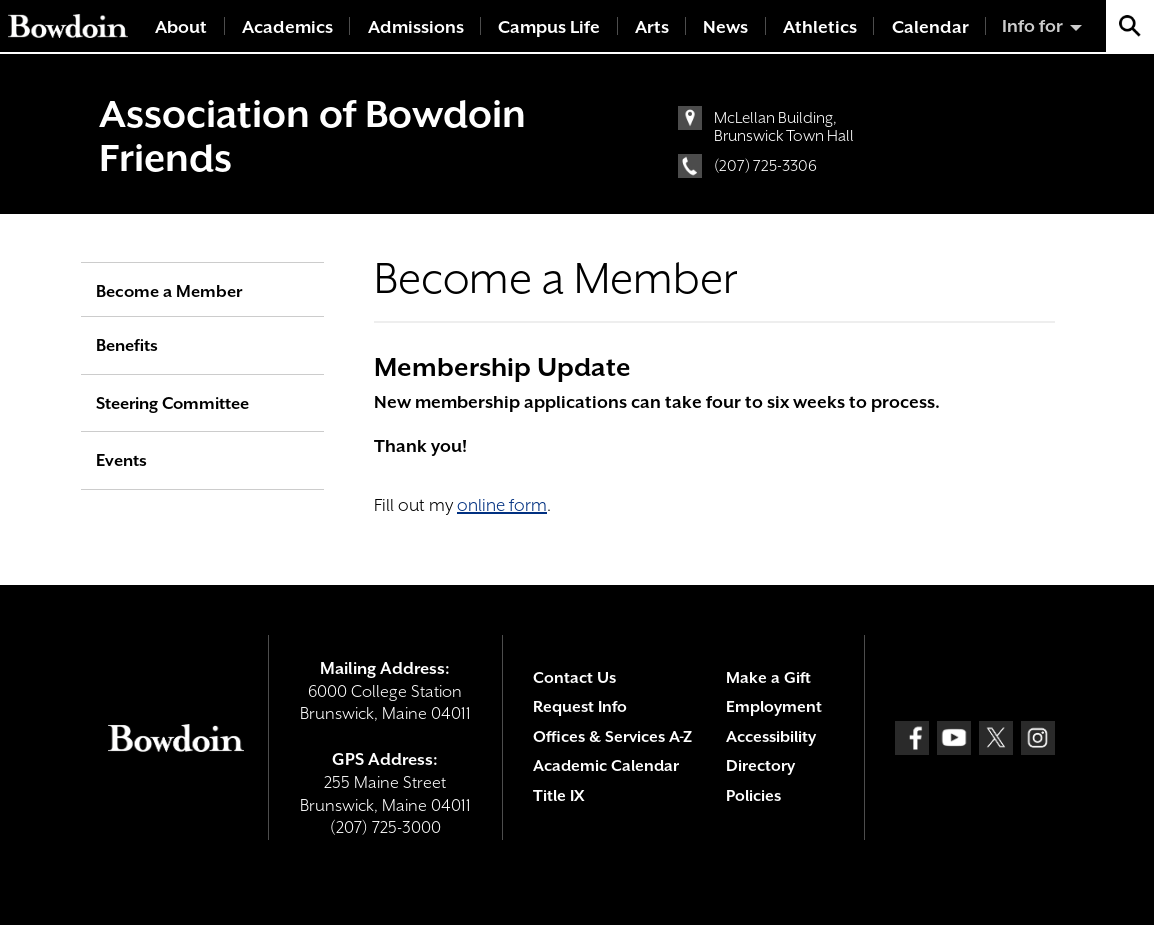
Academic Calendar (606, 766)
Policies (753, 796)
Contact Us (574, 678)
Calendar (930, 27)
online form (502, 505)
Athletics (820, 27)
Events (121, 460)
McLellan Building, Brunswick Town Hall (784, 127)
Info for (1032, 26)
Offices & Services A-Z (612, 737)
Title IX (558, 796)
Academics (287, 27)
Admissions (416, 27)
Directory (760, 766)
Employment (774, 707)
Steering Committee (172, 403)
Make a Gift (768, 678)
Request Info (580, 707)
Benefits (127, 345)
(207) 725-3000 (385, 827)
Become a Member (169, 291)
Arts (652, 27)
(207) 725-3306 (765, 166)
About (181, 27)
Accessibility (771, 737)
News (725, 27)
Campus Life (549, 27)
